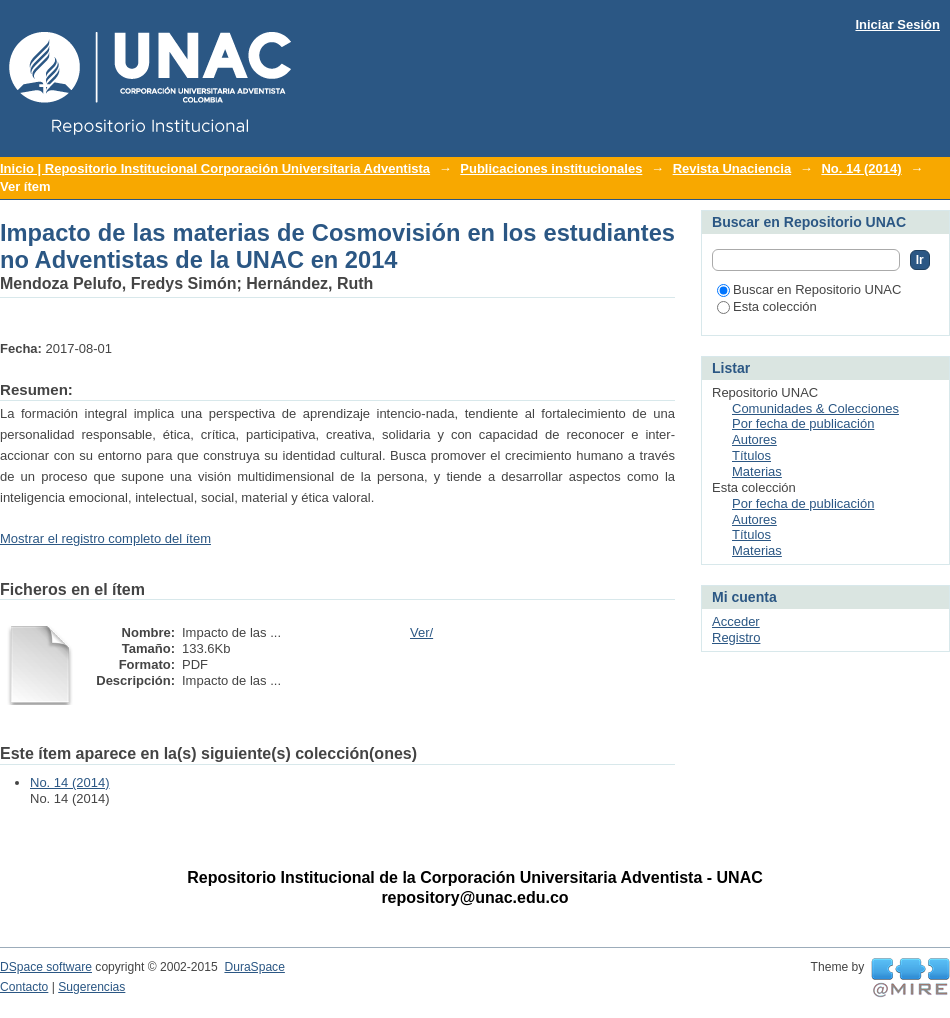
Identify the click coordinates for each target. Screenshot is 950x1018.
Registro (736, 637)
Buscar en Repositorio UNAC (809, 289)
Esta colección (767, 306)
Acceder (736, 621)
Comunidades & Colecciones (815, 408)
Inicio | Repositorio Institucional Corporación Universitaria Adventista (215, 168)
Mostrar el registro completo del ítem (105, 538)
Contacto (24, 987)
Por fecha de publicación (803, 423)
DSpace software (46, 967)
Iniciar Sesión (897, 24)
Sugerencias (91, 987)
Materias (757, 471)
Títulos (751, 455)
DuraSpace (254, 967)
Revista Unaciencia (732, 168)
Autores (754, 439)
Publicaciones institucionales (551, 168)
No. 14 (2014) (861, 168)
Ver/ (421, 632)
